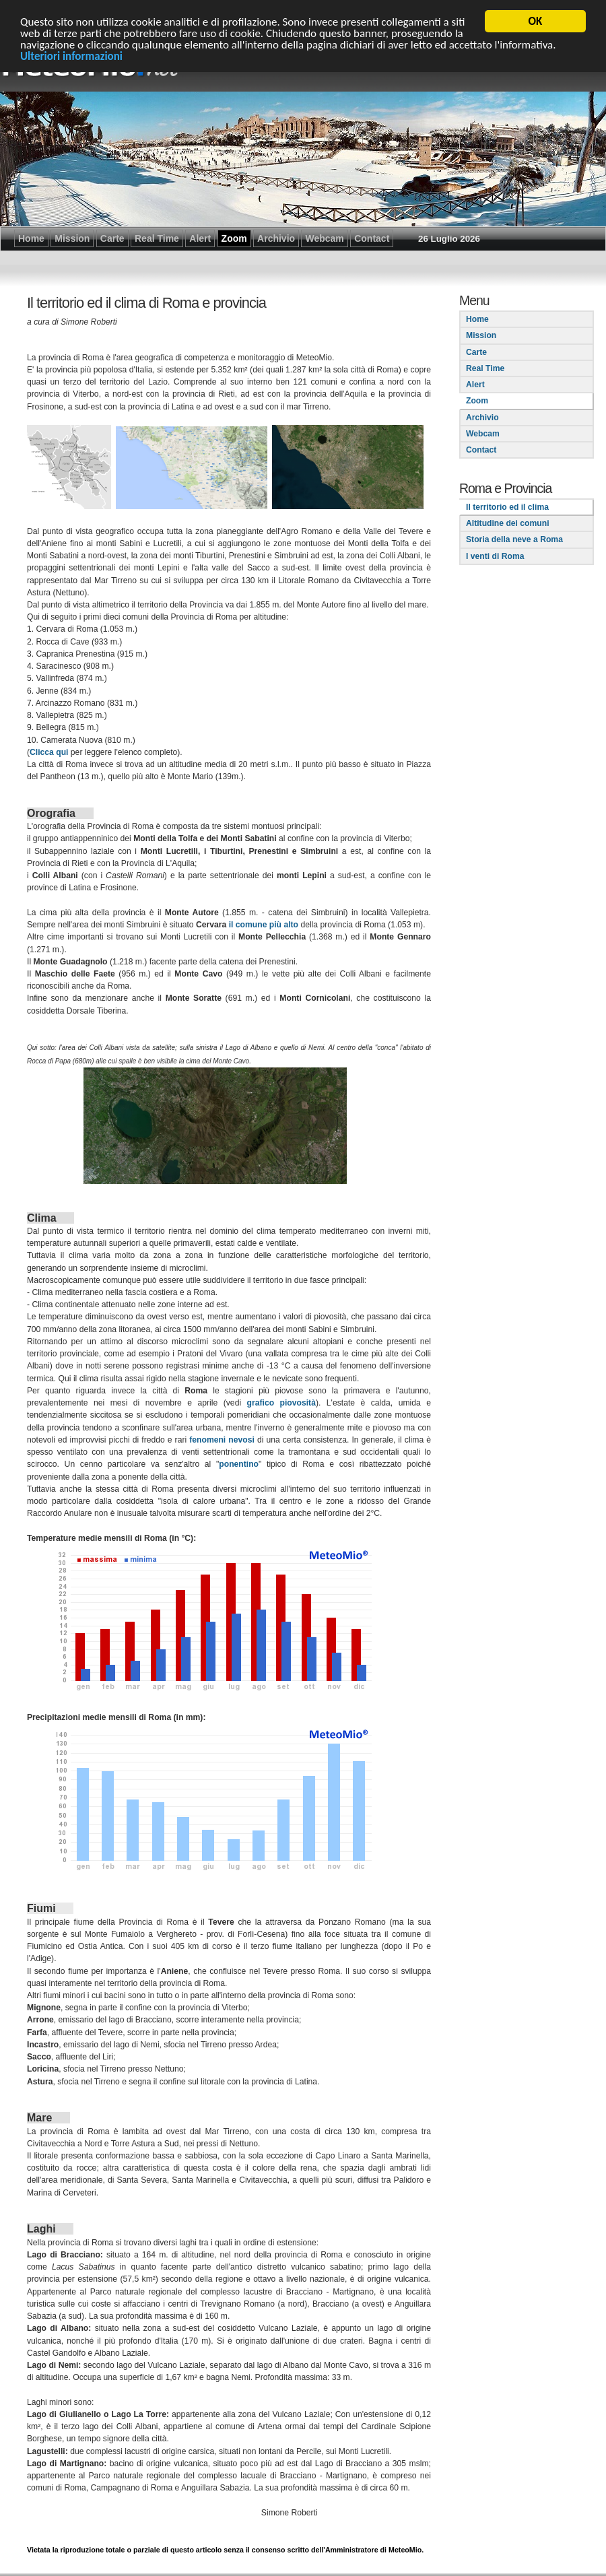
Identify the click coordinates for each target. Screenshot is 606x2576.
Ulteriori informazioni (71, 55)
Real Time (485, 367)
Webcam (483, 433)
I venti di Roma (495, 555)
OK (536, 20)
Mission (481, 335)
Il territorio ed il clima (507, 506)
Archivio (482, 417)
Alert (475, 384)
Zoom (477, 400)
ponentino (239, 1463)
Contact (481, 449)
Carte (476, 351)
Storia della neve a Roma (514, 538)
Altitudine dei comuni (507, 522)
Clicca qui (49, 751)
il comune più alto (263, 924)
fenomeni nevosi (222, 1439)
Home (477, 318)
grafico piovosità (281, 1402)
